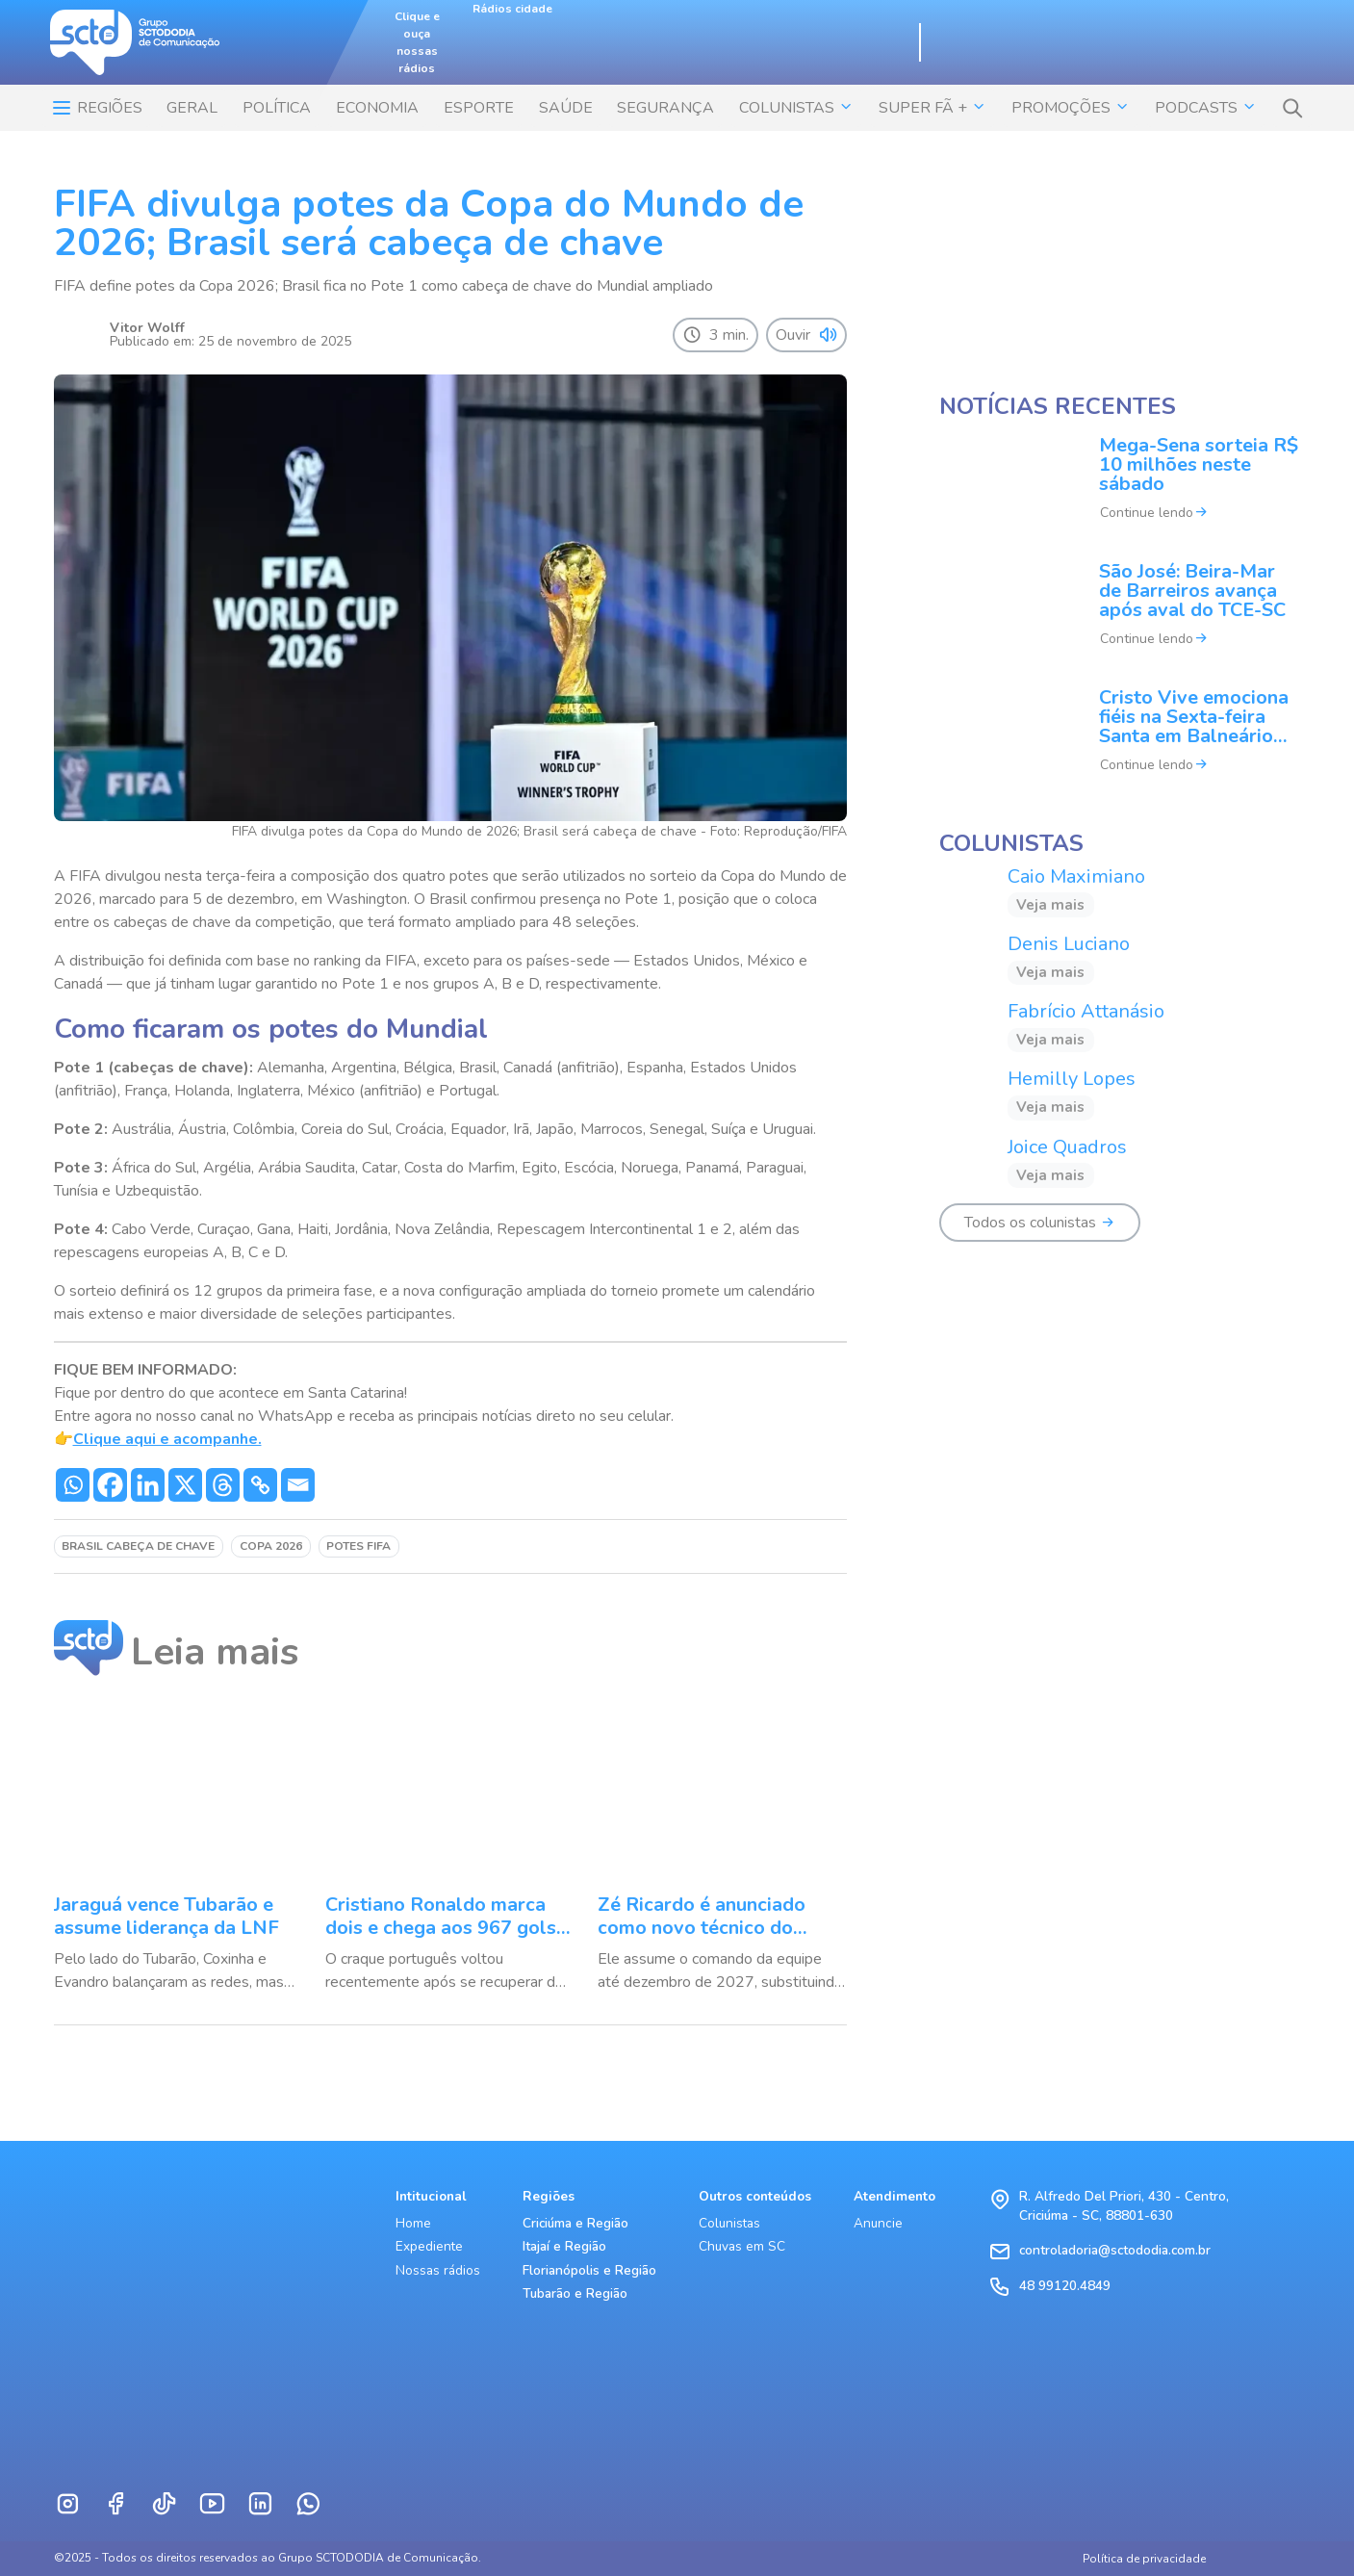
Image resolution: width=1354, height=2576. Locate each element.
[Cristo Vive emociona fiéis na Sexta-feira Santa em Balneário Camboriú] (1120, 744)
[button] (1292, 108)
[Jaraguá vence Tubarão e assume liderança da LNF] (178, 1850)
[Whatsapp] (72, 1485)
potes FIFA (358, 1546)
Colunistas (729, 2223)
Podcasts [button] (1206, 107)
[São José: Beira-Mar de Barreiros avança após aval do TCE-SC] (1120, 617)
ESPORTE (479, 107)
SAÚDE (566, 107)
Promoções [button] (1070, 107)
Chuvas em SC (742, 2246)
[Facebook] (110, 1485)
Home (413, 2223)
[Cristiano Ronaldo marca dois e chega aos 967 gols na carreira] (450, 1850)
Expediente (429, 2246)
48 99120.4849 (1065, 2286)
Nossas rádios (438, 2270)
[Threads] (223, 1485)
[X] (185, 1485)
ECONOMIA (377, 107)
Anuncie (878, 2223)
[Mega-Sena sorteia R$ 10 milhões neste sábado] (1120, 491)
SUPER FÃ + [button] (932, 107)
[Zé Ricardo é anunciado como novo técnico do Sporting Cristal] (722, 1850)
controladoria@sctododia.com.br (1115, 2250)
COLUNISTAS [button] (796, 107)
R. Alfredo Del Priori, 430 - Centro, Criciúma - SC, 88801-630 (1124, 2206)
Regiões (96, 107)
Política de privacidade (1144, 2558)
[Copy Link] (260, 1485)
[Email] (298, 1485)
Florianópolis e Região (589, 2270)
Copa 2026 (271, 1546)
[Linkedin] (148, 1485)
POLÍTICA (277, 107)
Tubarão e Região (575, 2293)
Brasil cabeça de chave (138, 1546)
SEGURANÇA (665, 107)
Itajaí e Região (564, 2246)
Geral (191, 107)
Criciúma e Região (575, 2223)
